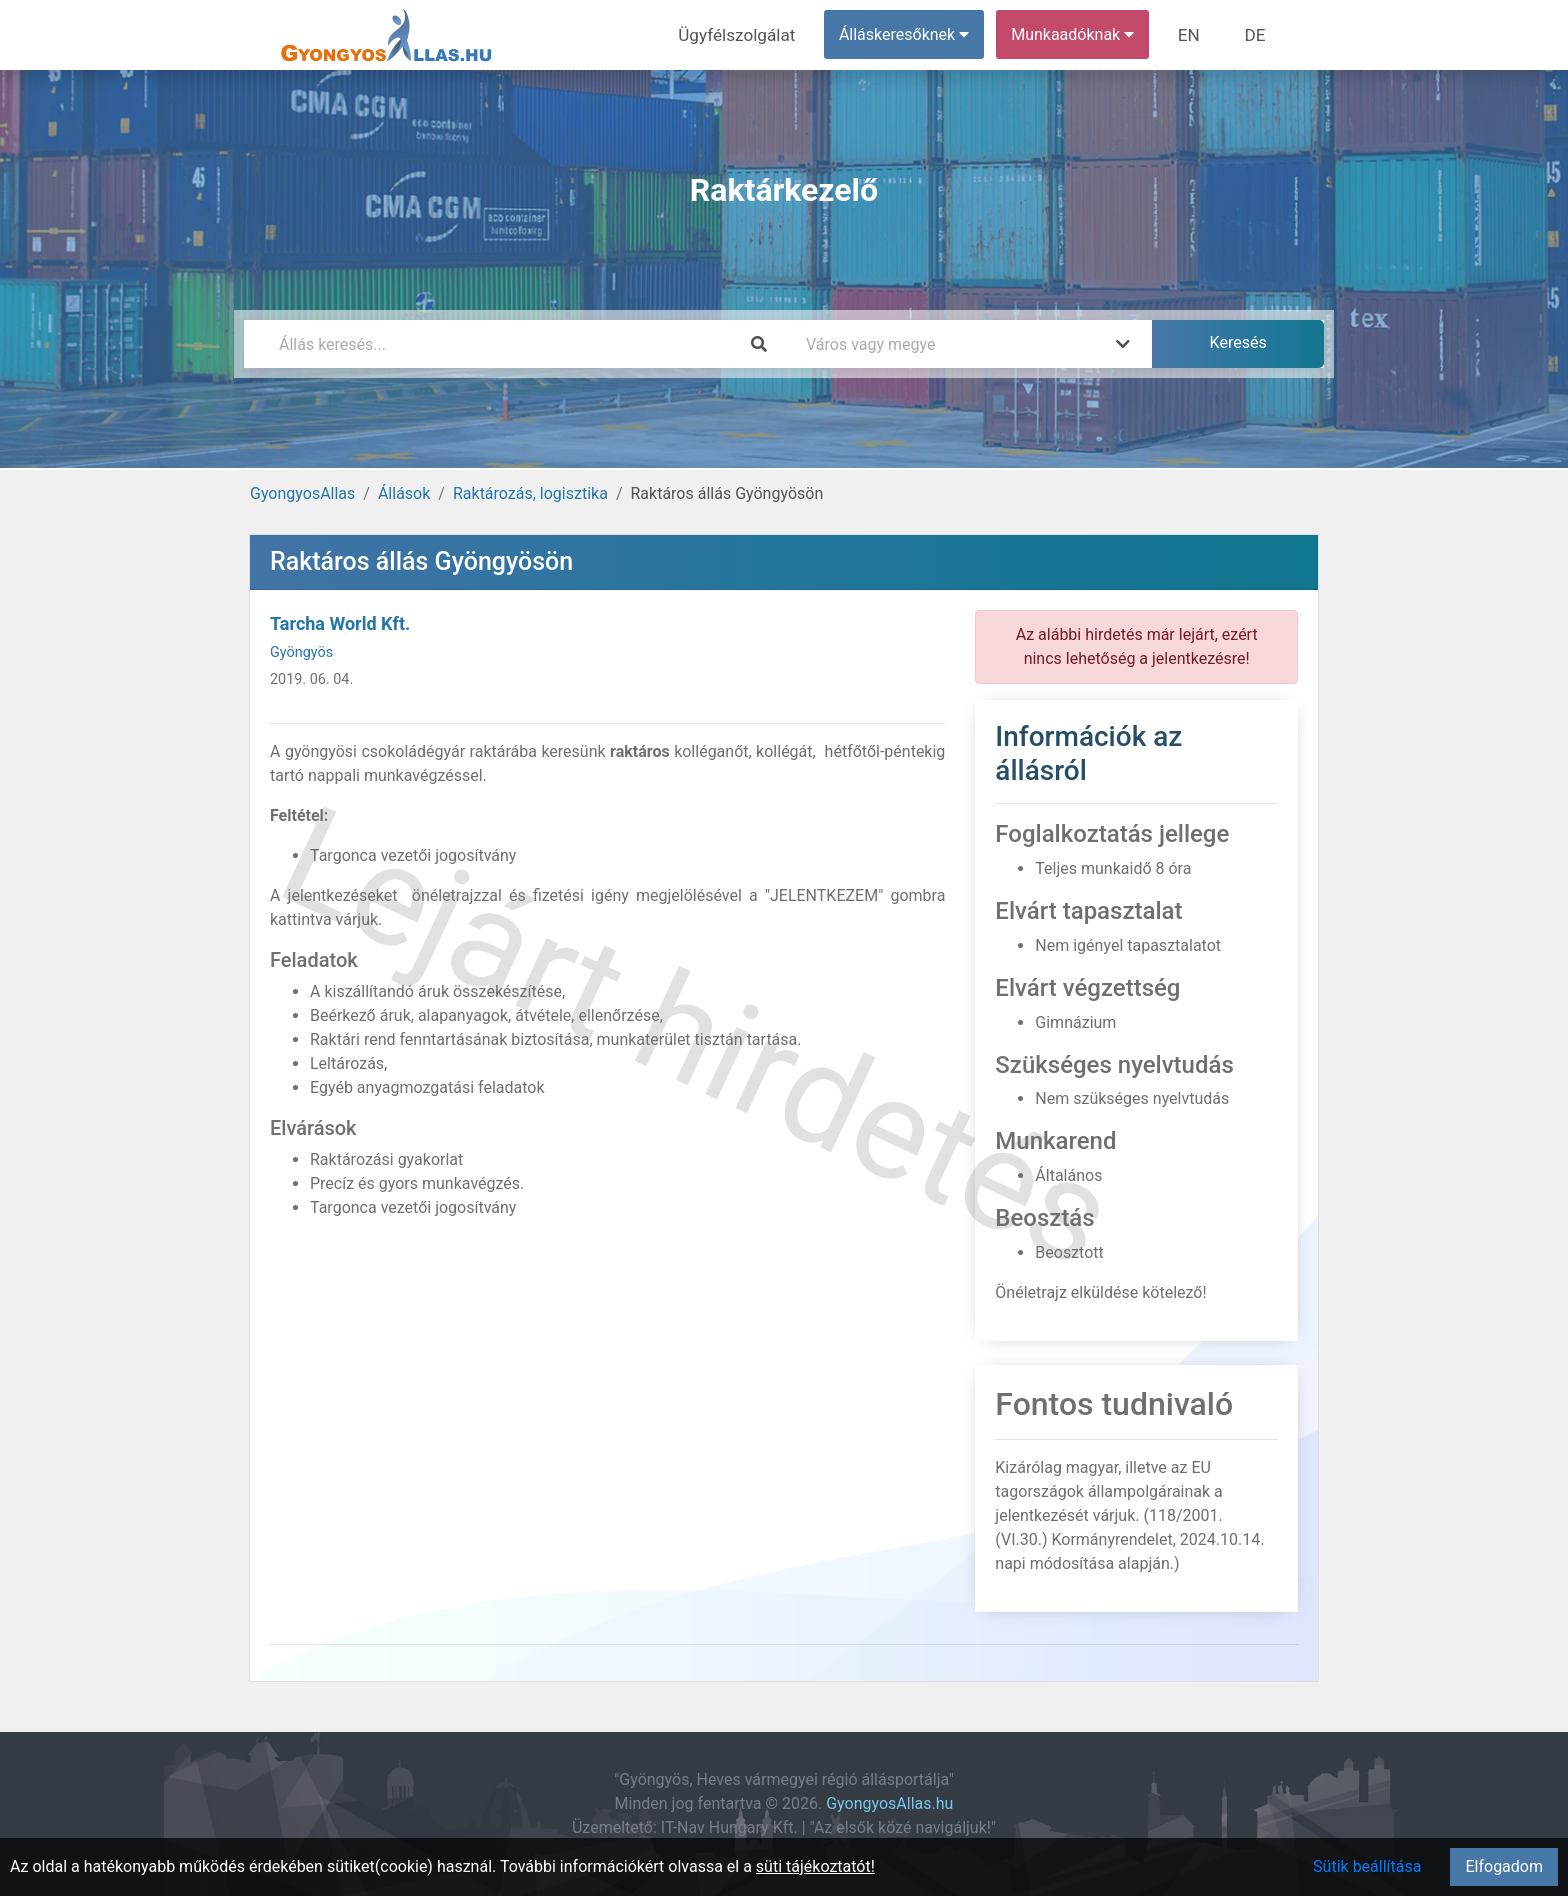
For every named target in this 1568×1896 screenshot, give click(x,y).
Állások (404, 493)
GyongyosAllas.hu (889, 1803)
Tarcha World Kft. (340, 623)
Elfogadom (1504, 1866)
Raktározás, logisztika (530, 493)
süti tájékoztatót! (815, 1866)
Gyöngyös (301, 652)
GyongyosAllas (302, 493)
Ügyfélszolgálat (750, 34)
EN (1195, 34)
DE (1257, 34)
